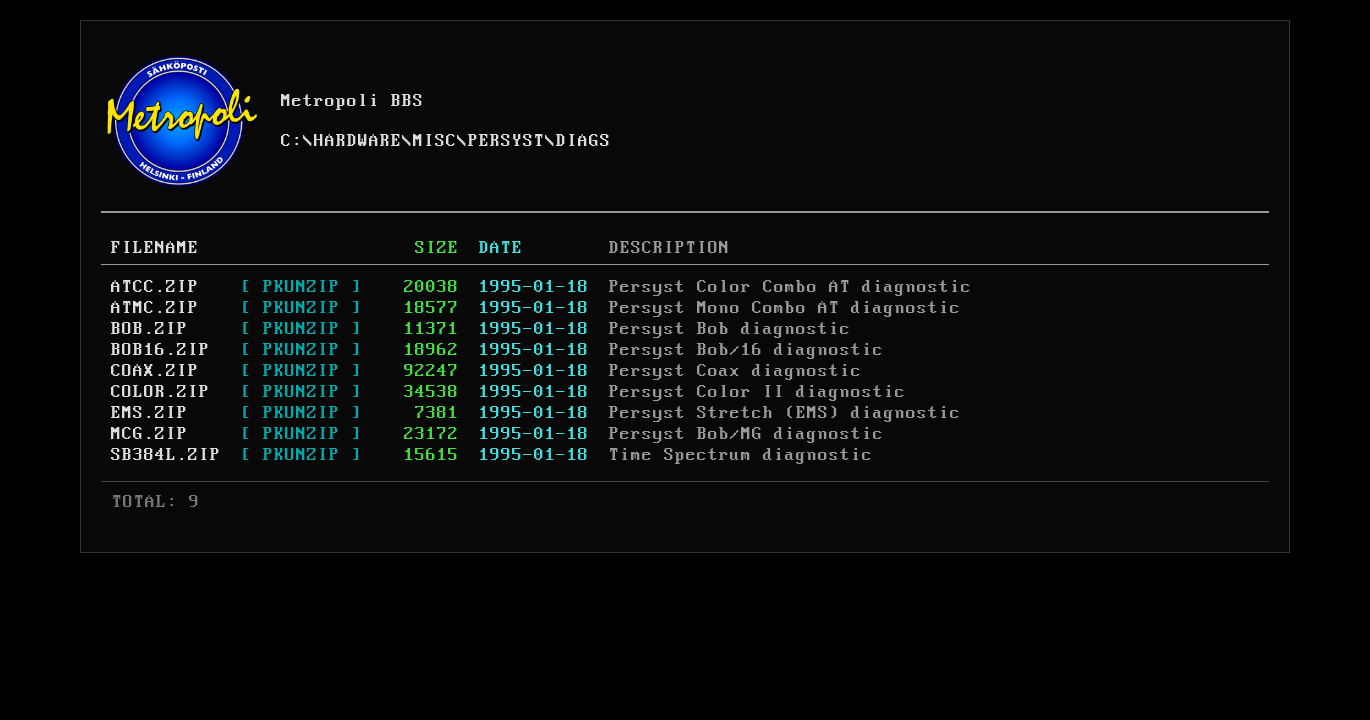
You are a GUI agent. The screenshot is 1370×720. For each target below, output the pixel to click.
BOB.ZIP (149, 329)
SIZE (437, 248)
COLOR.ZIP (160, 392)
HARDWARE (358, 141)
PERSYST (506, 141)
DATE (501, 248)
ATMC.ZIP (155, 308)
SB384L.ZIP (166, 455)
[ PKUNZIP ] (301, 287)
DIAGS (583, 141)
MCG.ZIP (149, 434)
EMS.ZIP (149, 413)
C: (292, 141)
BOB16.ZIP (160, 350)
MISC (435, 141)
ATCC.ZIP (155, 287)
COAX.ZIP (155, 371)
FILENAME (155, 248)
